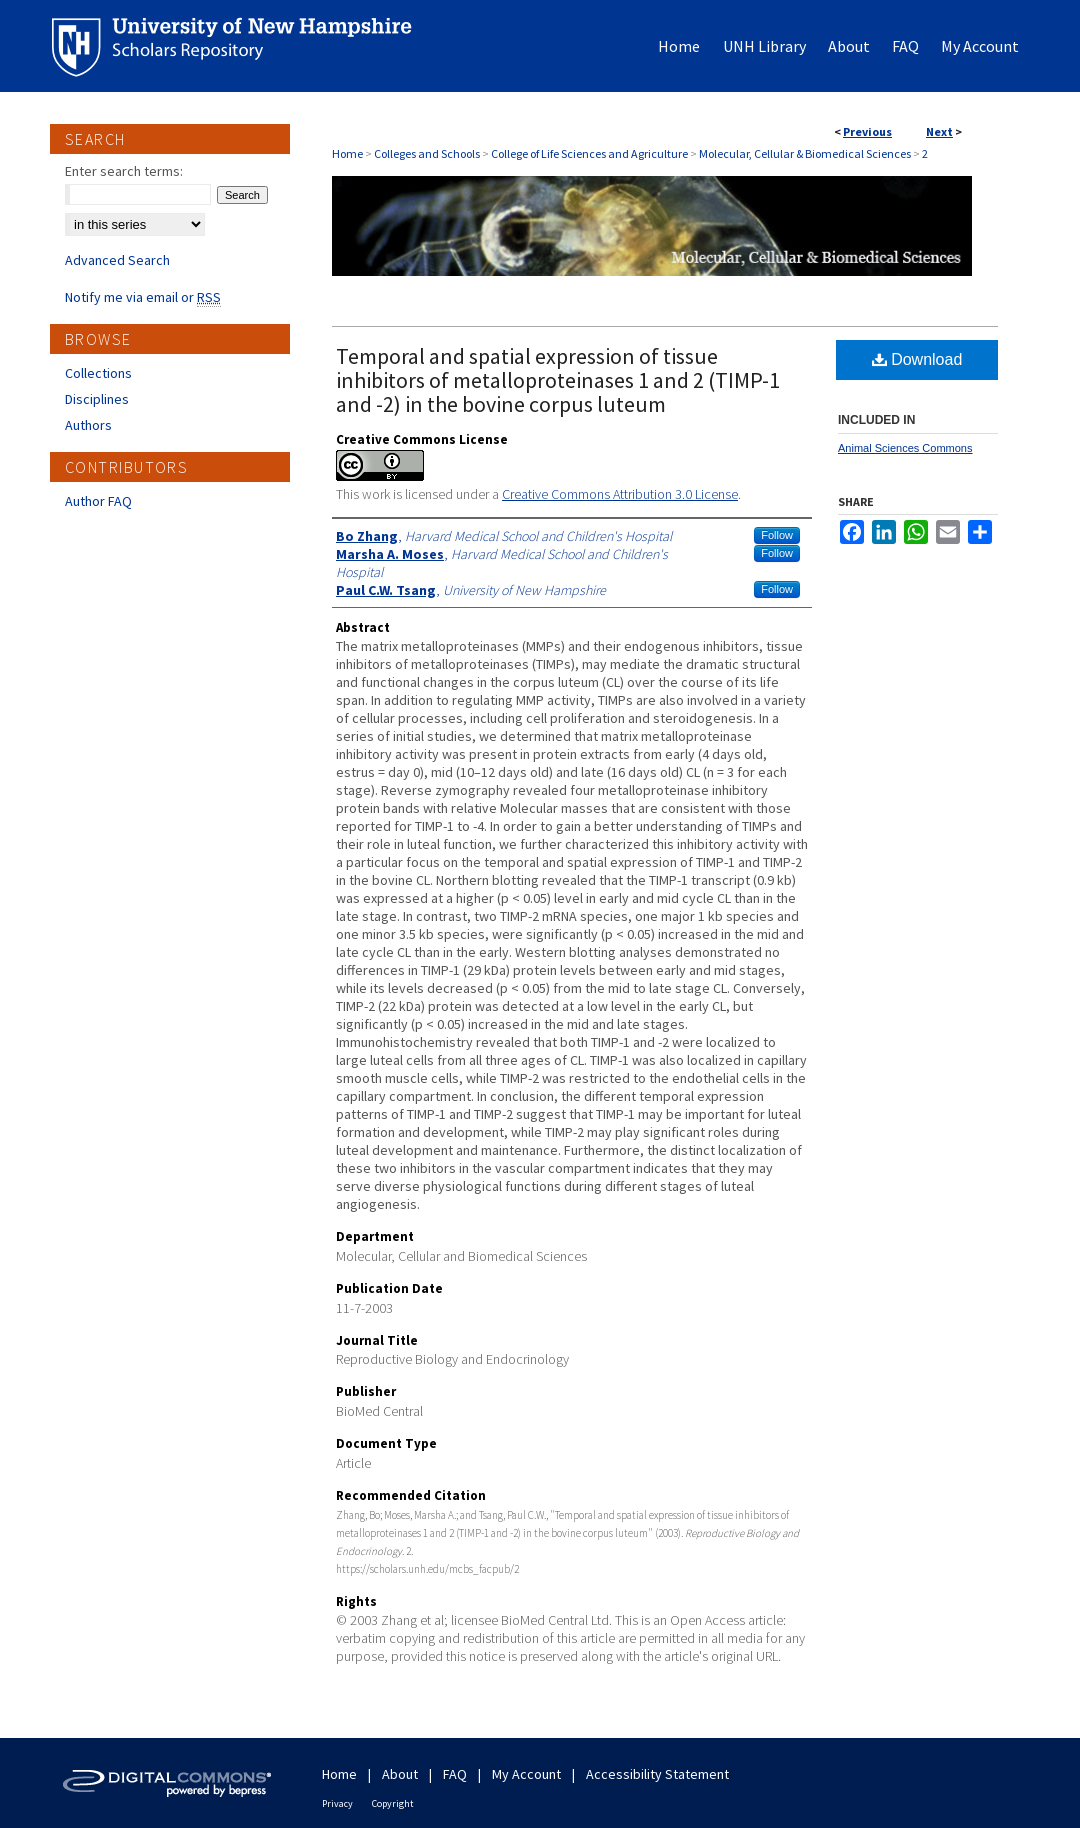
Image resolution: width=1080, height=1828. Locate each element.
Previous (867, 131)
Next (939, 131)
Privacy (337, 1803)
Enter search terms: (124, 171)
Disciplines (97, 399)
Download (917, 359)
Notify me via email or (143, 297)
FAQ (455, 1774)
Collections (98, 373)
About (400, 1774)
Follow (777, 535)
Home (347, 153)
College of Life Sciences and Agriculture (589, 153)
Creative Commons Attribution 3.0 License (620, 494)
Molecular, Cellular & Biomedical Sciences (805, 153)
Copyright (393, 1803)
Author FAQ (98, 501)
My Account (526, 1774)
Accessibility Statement (657, 1774)
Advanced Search (117, 260)
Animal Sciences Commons (905, 448)
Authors (88, 425)
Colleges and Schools (427, 153)
